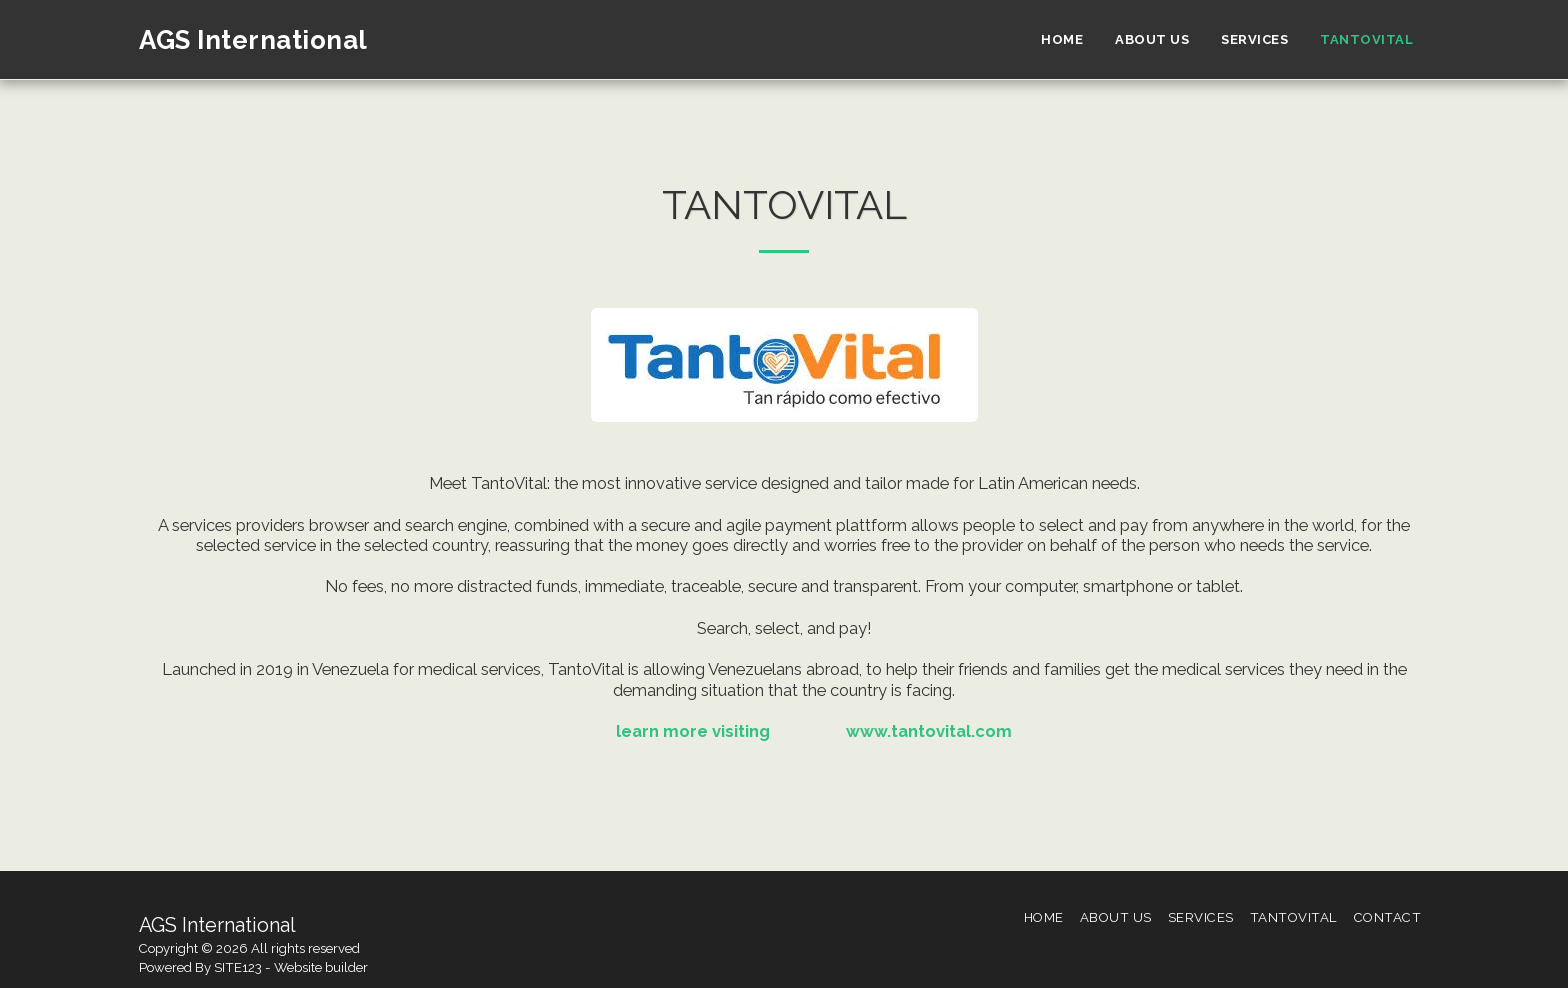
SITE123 (238, 967)
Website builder (321, 967)
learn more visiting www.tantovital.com (784, 731)
